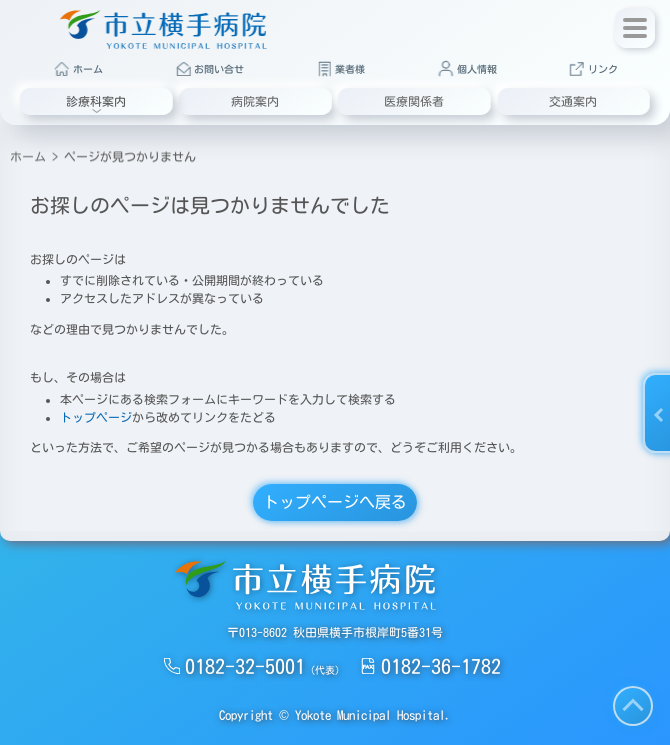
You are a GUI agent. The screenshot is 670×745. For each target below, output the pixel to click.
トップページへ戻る (335, 502)
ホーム (28, 153)
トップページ (96, 417)
